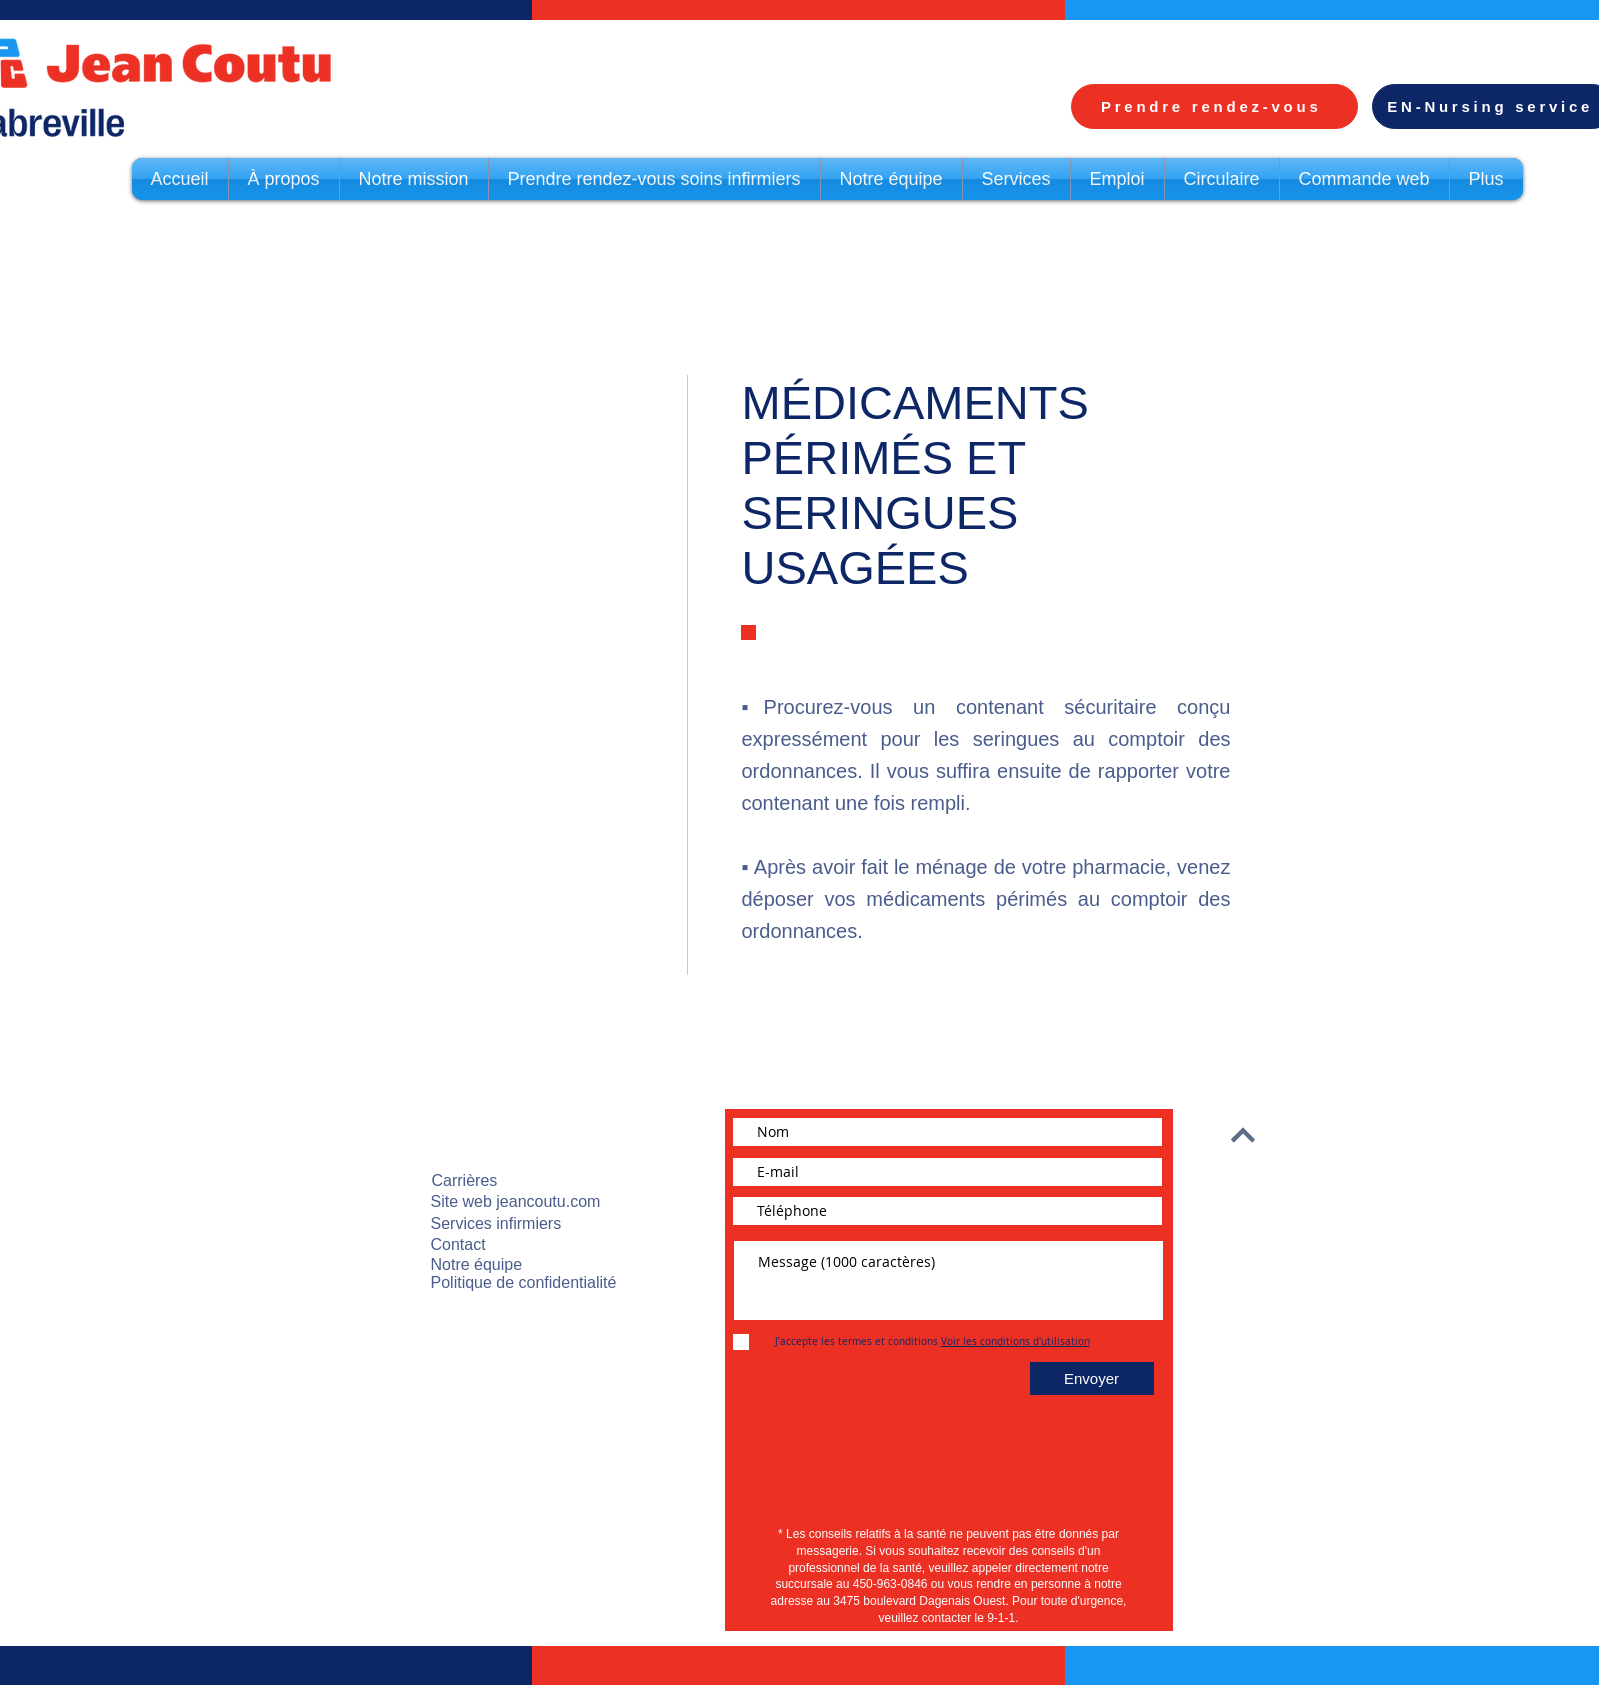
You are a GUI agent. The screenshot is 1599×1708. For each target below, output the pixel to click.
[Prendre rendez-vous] (1214, 106)
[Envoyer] (1092, 1378)
